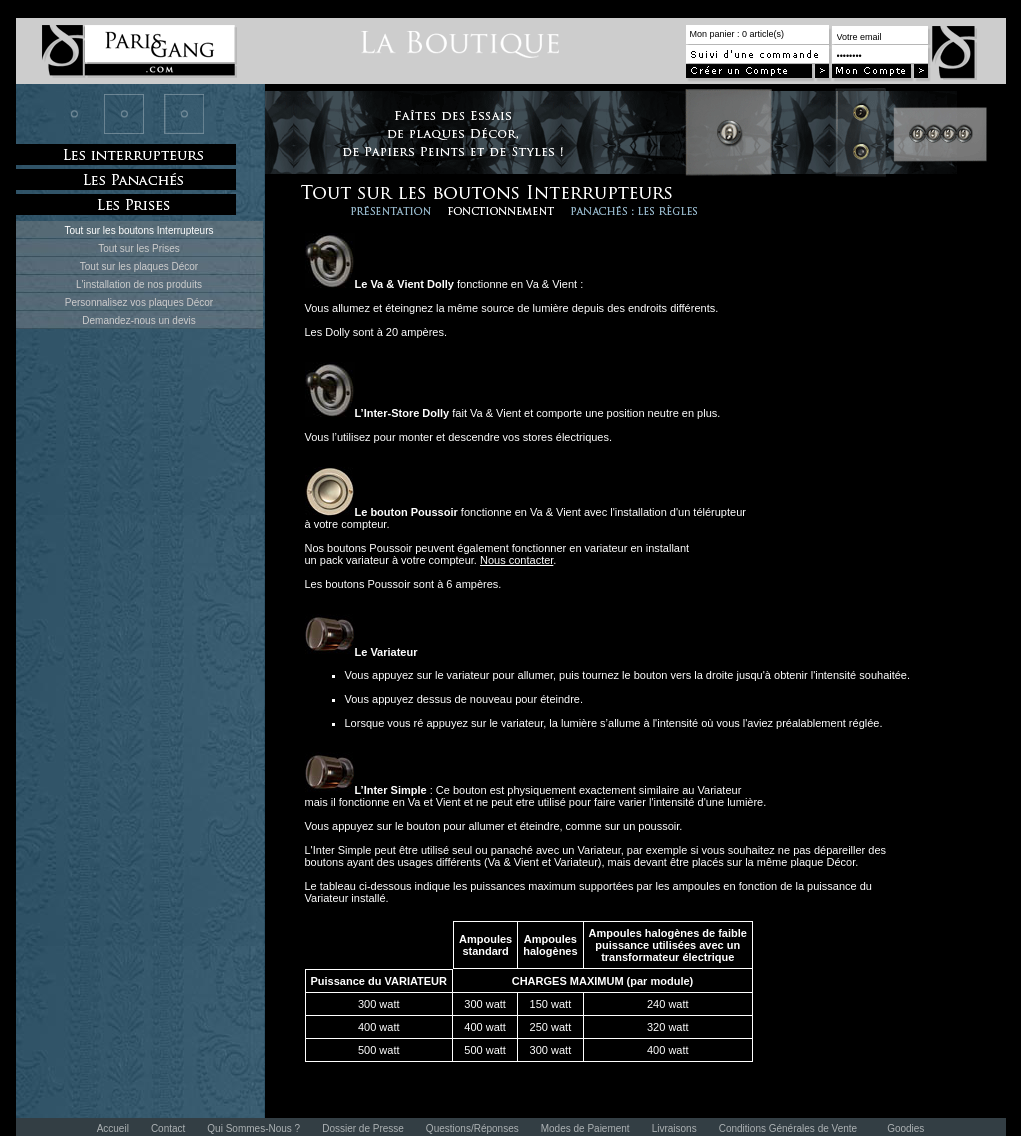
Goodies (905, 1128)
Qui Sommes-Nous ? (253, 1128)
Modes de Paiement (585, 1128)
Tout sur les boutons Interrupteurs (139, 230)
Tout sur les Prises (139, 248)
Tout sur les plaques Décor (139, 266)
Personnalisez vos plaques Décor (139, 302)
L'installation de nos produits (139, 284)
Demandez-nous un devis (138, 320)
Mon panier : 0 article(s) (737, 34)
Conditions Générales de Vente (788, 1128)
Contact (168, 1128)
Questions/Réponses (472, 1128)
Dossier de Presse (363, 1128)
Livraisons (674, 1128)
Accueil (113, 1128)
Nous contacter (516, 560)
